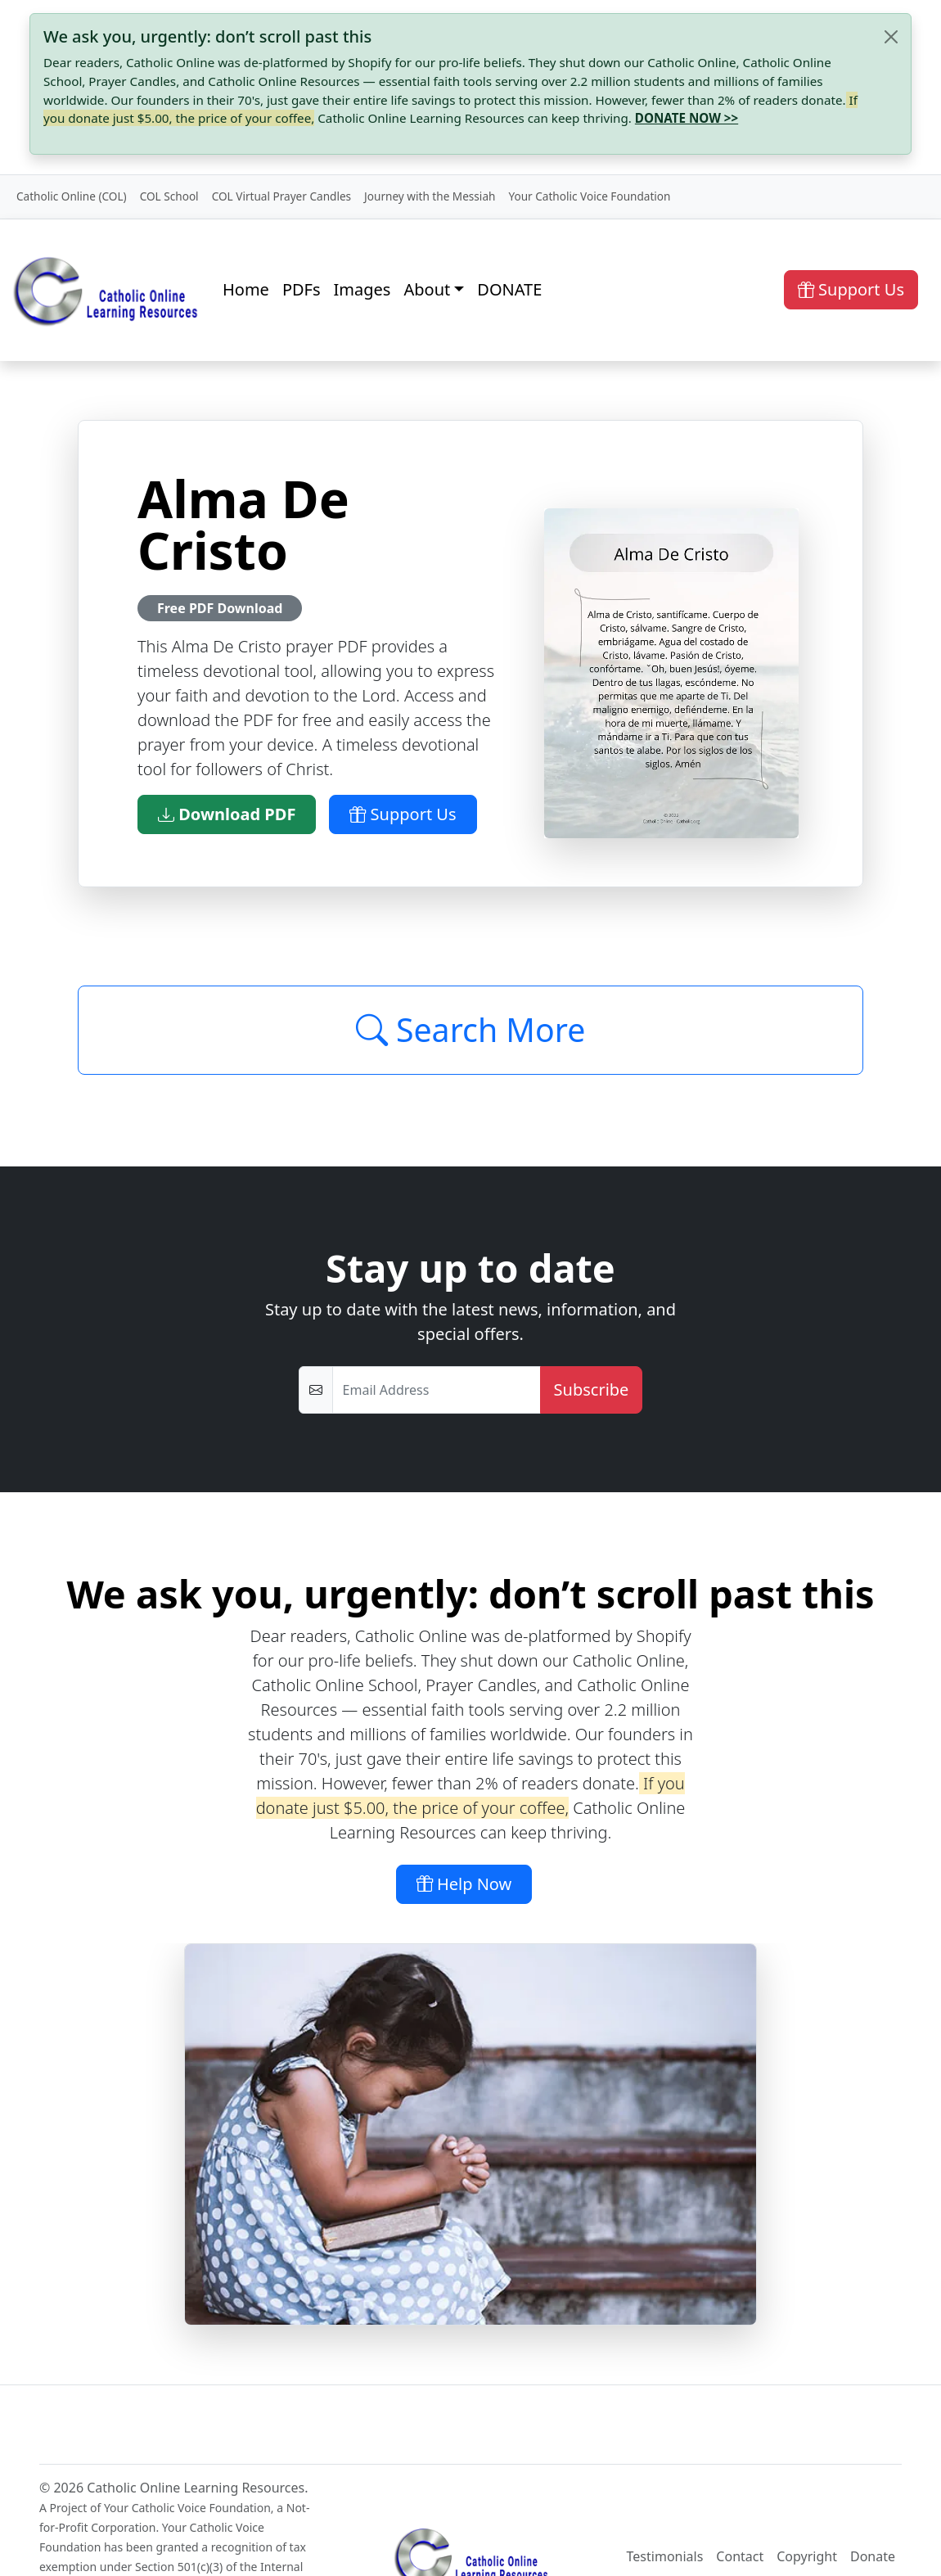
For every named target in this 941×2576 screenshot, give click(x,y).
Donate (872, 2556)
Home (246, 289)
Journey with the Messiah (429, 196)
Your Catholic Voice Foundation (589, 196)
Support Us (851, 289)
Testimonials (665, 2556)
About (426, 289)
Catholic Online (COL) (71, 196)
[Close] (891, 37)
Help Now (464, 1884)
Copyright (807, 2556)
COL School (169, 196)
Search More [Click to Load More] (471, 1030)
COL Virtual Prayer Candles (281, 196)
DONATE (509, 289)
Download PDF (226, 814)
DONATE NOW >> (686, 118)
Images (362, 289)
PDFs (301, 289)
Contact (739, 2556)
